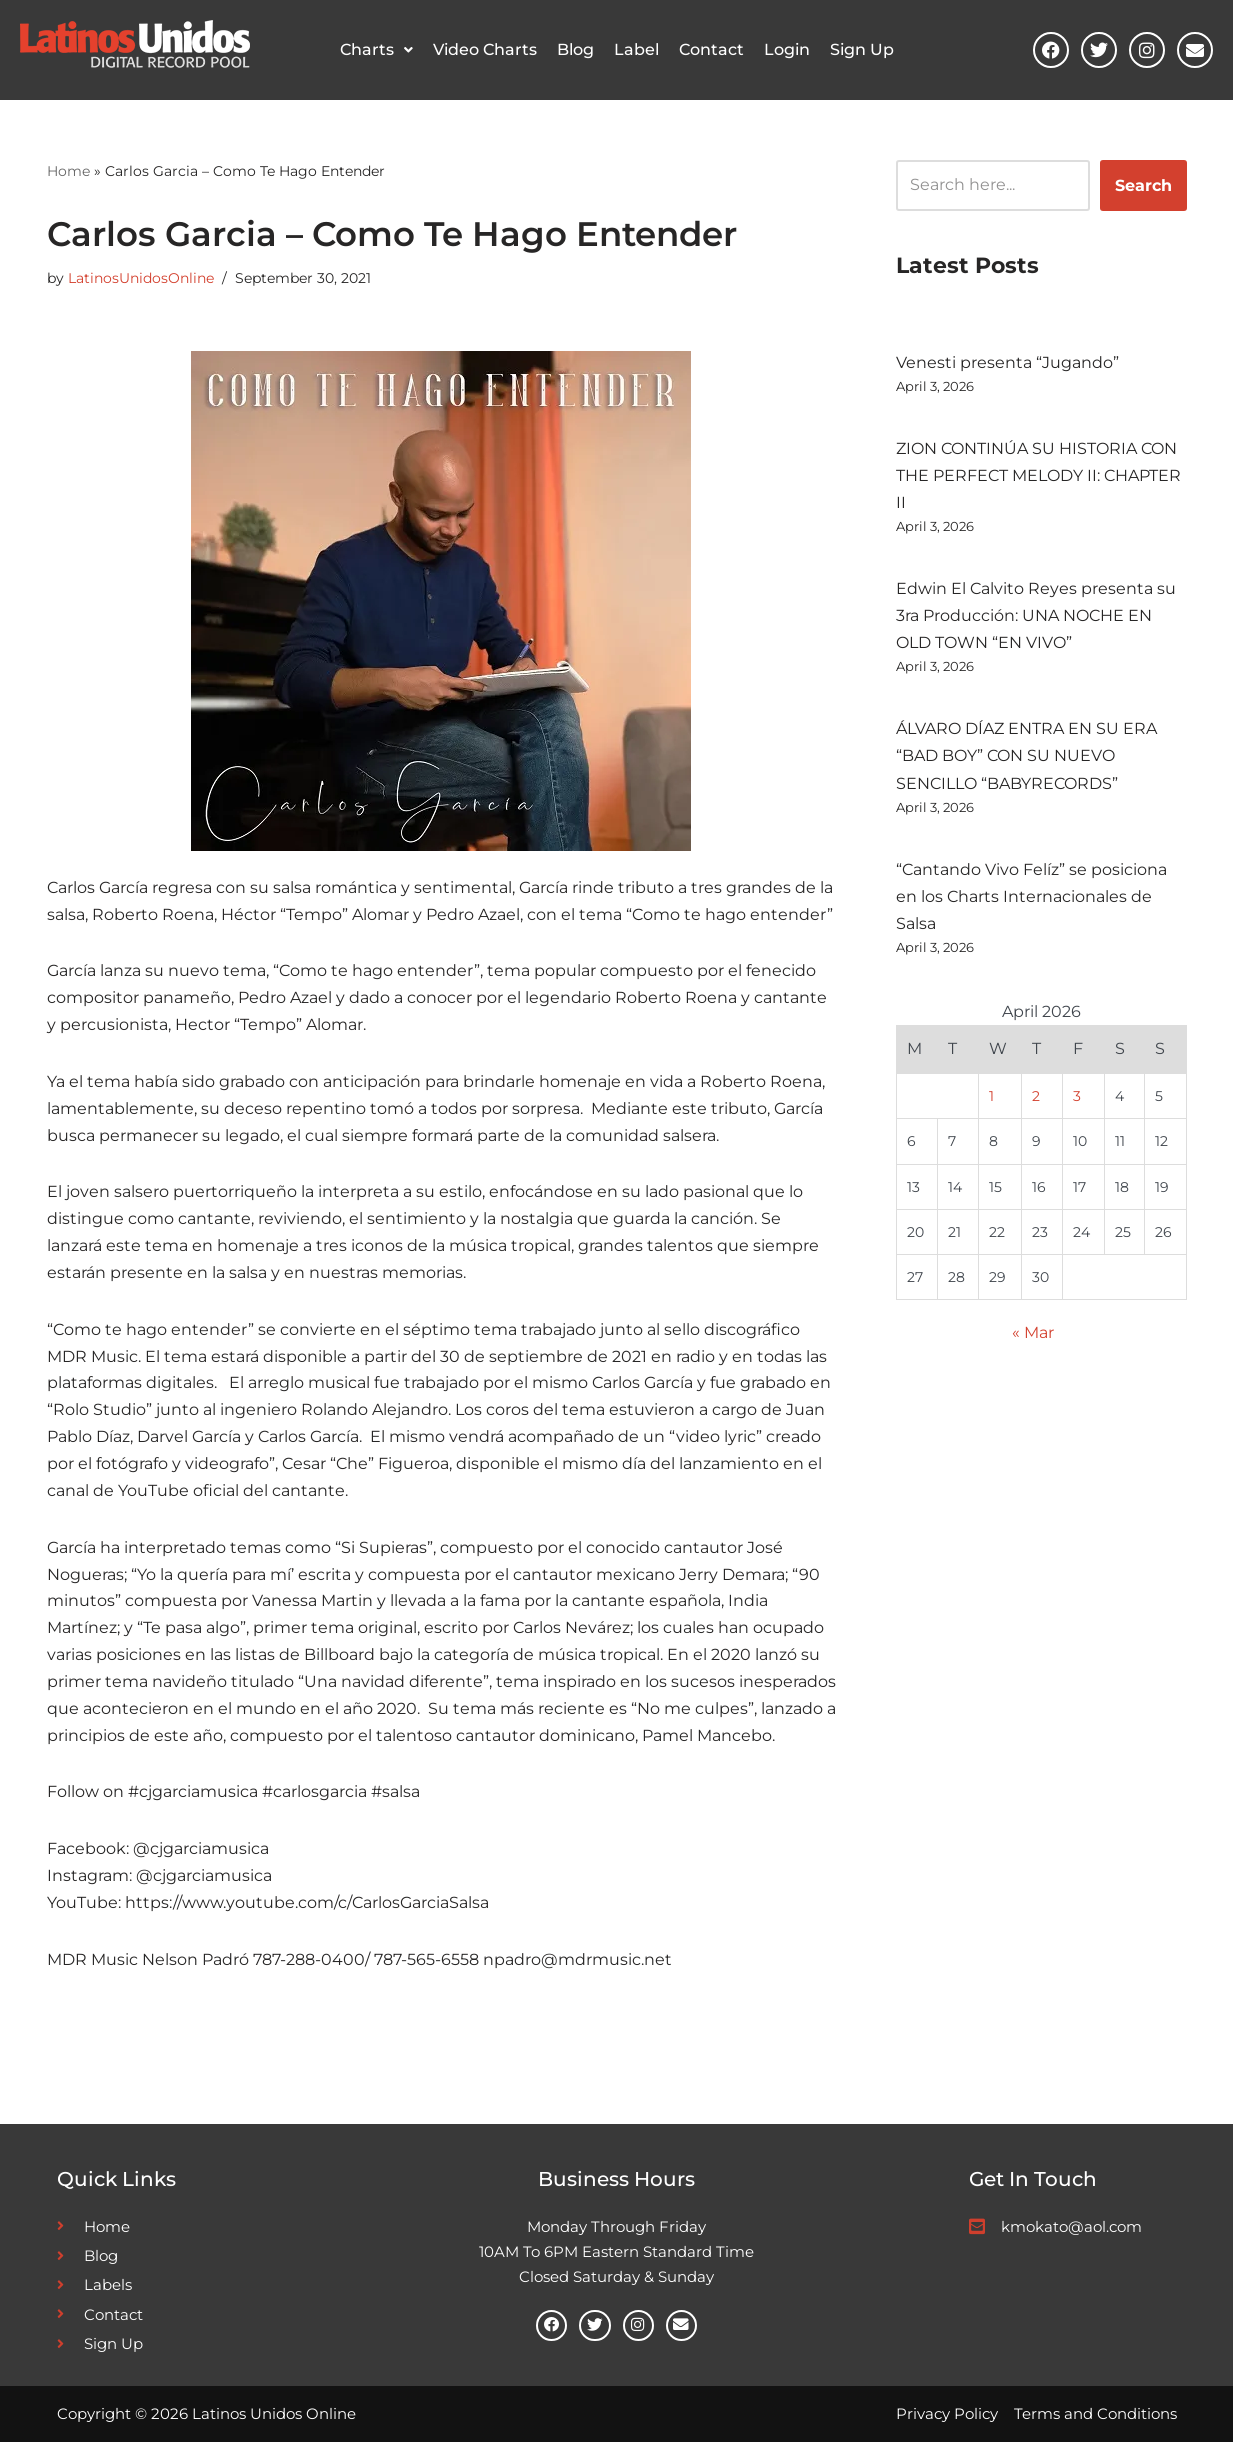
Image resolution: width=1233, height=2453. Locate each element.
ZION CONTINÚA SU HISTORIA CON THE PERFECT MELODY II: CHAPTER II (1038, 475)
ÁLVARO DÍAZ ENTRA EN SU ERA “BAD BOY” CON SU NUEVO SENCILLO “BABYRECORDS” (1026, 757)
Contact (711, 49)
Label (636, 49)
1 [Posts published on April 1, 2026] (991, 1100)
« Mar (1033, 1338)
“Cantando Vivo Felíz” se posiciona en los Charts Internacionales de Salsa (1031, 898)
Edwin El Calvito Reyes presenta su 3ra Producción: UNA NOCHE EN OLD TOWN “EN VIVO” (1036, 616)
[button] (376, 50)
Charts (376, 49)
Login (787, 49)
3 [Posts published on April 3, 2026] (1077, 1100)
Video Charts (485, 49)
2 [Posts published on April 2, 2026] (1036, 1100)
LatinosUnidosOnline (141, 278)
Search (1143, 184)
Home (68, 170)
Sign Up (862, 49)
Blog (575, 49)
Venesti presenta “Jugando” (1007, 362)
